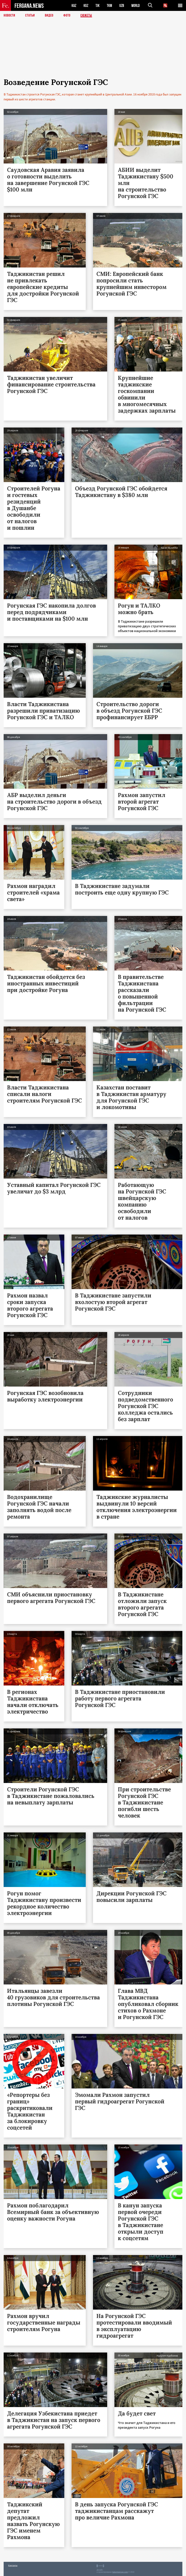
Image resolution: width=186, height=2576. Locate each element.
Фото (66, 15)
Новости (9, 15)
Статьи (30, 15)
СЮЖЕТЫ (86, 15)
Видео (49, 15)
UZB (121, 5)
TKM (109, 5)
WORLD (135, 5)
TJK (98, 5)
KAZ (74, 5)
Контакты (12, 2565)
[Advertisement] (93, 52)
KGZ (86, 5)
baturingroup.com (120, 2572)
